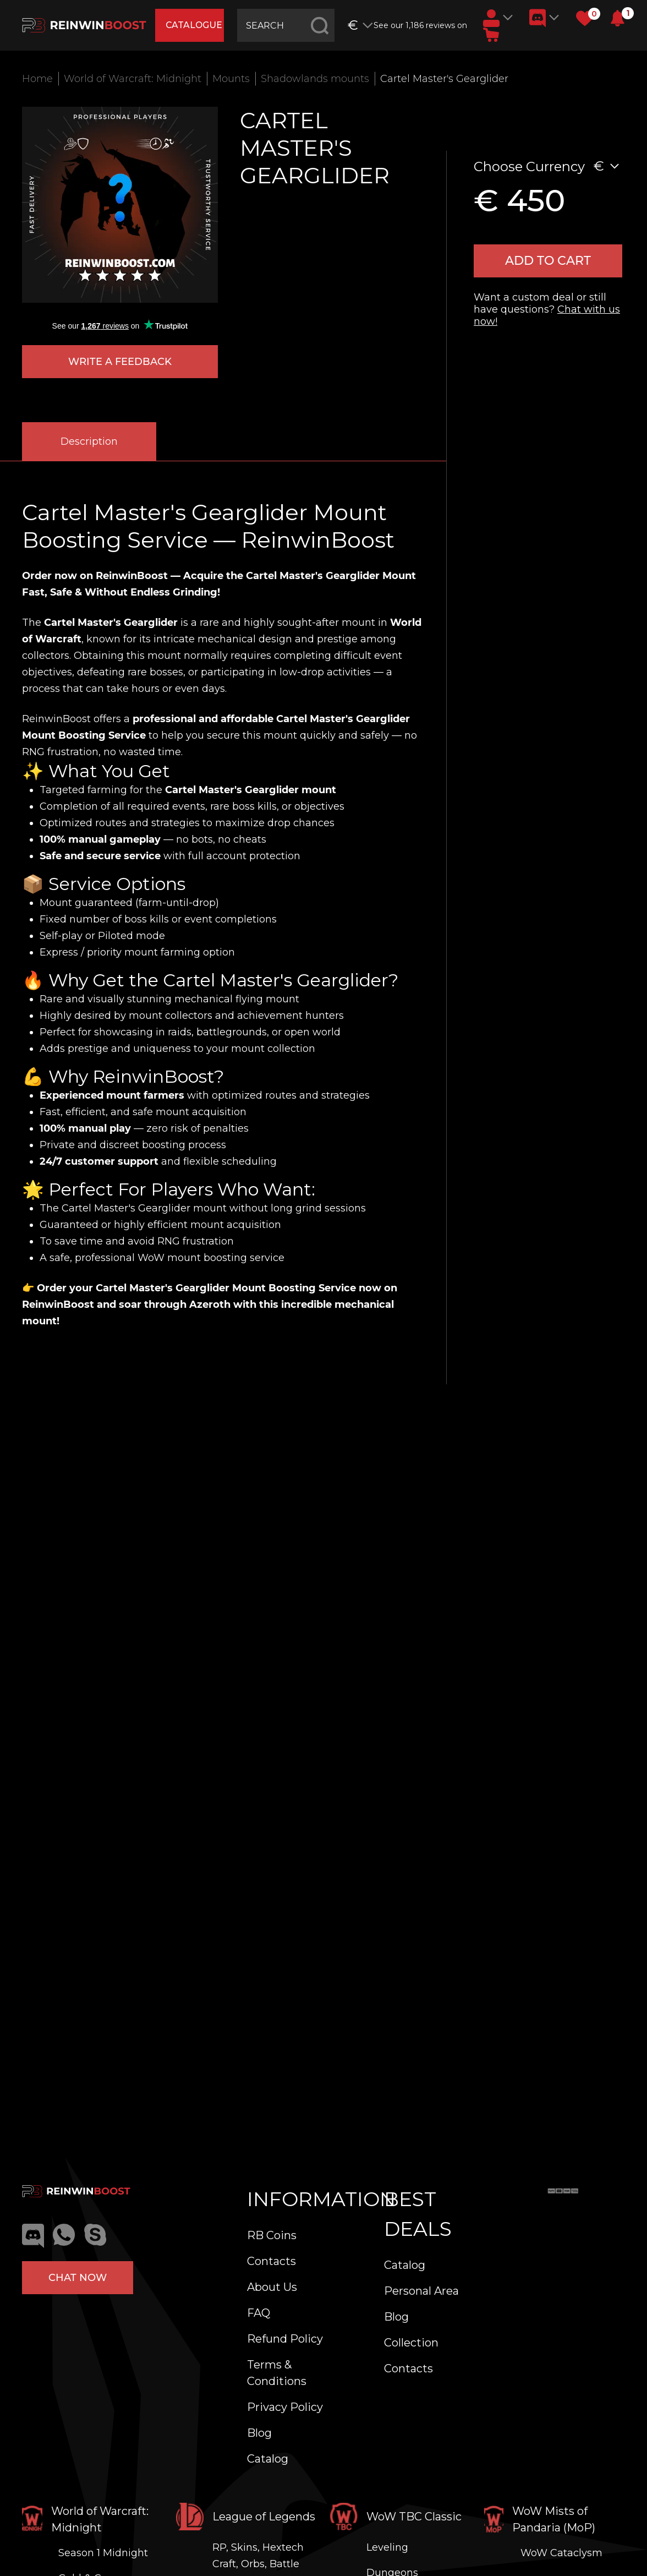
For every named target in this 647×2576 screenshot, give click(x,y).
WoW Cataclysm (561, 2553)
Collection (411, 2342)
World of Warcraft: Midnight (132, 79)
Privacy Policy (285, 2407)
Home (37, 79)
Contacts (271, 2261)
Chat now (77, 2278)
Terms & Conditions (276, 2373)
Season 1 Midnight (103, 2553)
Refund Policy (285, 2338)
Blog (259, 2432)
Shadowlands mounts (315, 79)
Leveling (387, 2547)
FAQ (258, 2313)
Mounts (231, 79)
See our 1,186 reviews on (421, 25)
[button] (617, 18)
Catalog (267, 2458)
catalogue (195, 25)
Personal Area (421, 2290)
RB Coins (272, 2235)
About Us (272, 2287)
